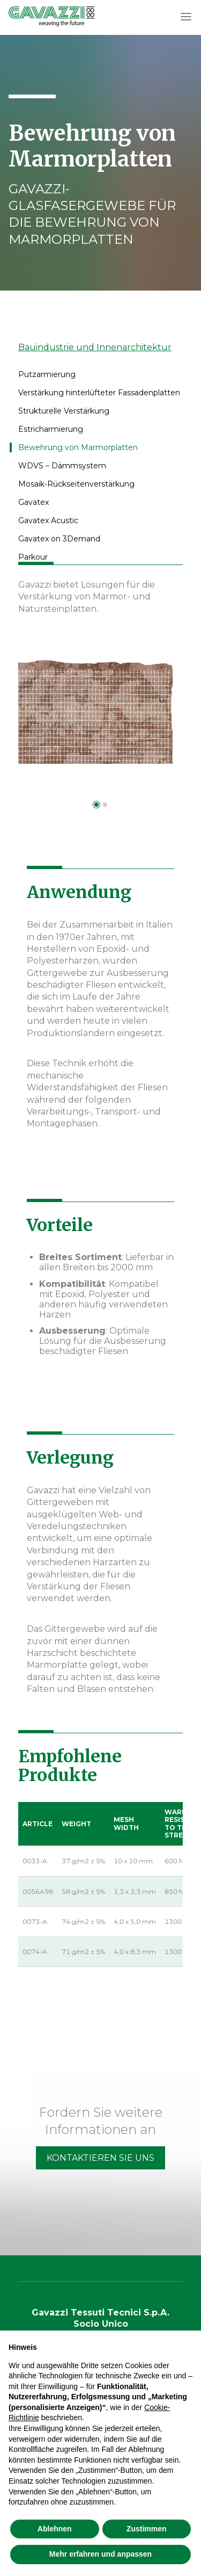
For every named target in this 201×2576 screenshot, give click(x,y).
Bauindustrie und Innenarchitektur (95, 347)
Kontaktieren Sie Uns (100, 2158)
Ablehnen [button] (55, 2528)
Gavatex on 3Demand (59, 539)
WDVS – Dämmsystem (62, 466)
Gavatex (33, 502)
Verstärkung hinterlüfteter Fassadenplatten (99, 392)
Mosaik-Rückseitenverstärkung (76, 484)
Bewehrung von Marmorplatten (78, 447)
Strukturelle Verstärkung (63, 411)
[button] (186, 16)
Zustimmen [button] (146, 2528)
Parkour (33, 557)
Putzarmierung (47, 374)
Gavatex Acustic (48, 520)
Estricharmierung (50, 429)
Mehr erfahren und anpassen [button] (100, 2554)
